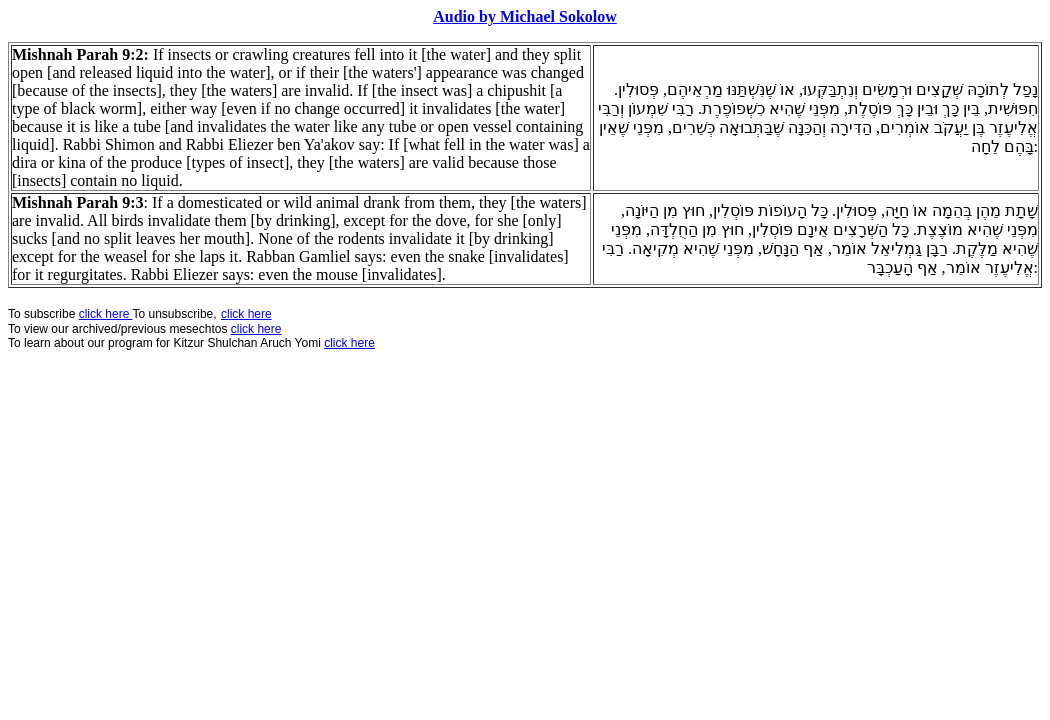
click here (256, 329)
